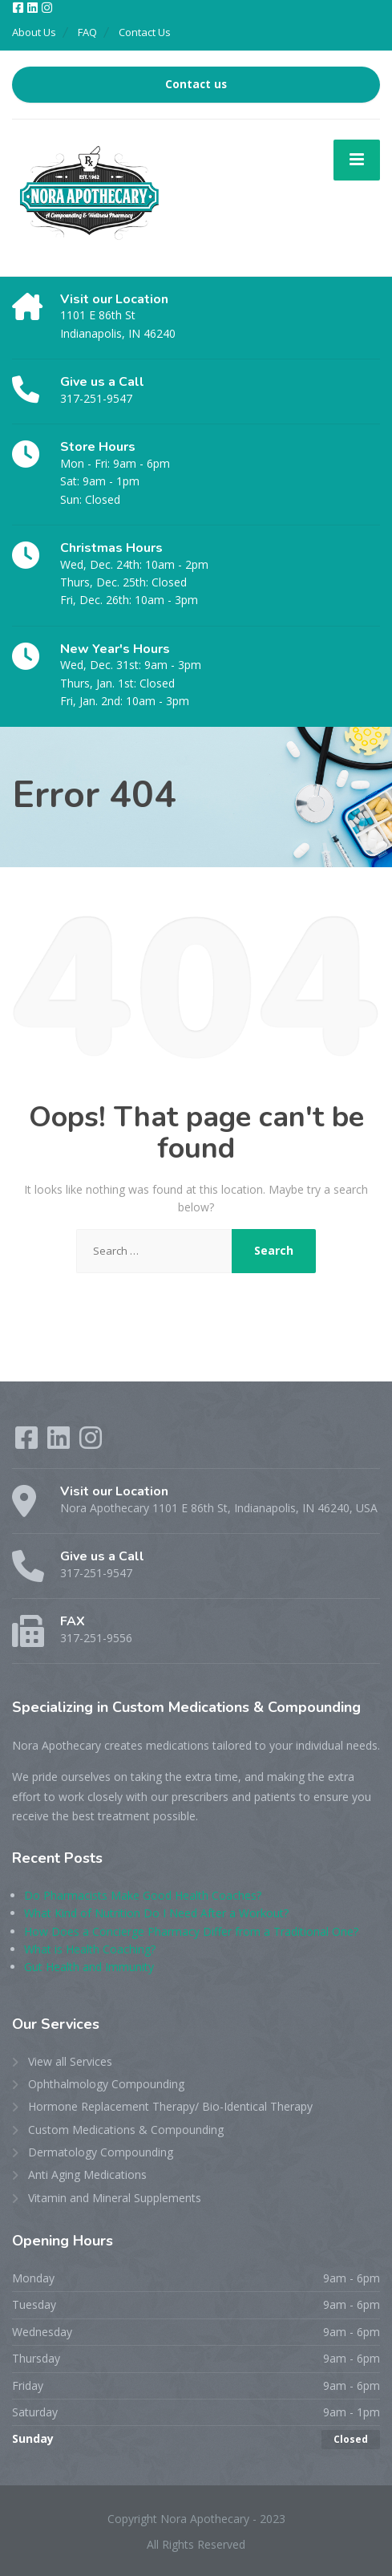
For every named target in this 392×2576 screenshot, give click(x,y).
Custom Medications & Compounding (126, 2129)
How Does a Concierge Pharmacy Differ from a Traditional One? (191, 1931)
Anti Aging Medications (87, 2174)
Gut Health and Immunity (89, 1966)
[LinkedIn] (33, 8)
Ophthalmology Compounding (106, 2083)
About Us (34, 32)
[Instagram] (47, 8)
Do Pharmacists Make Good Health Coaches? (142, 1895)
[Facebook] (19, 8)
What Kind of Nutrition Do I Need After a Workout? (156, 1913)
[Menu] (356, 160)
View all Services (70, 2061)
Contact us (196, 84)
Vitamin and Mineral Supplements (114, 2197)
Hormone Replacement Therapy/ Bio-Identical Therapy (170, 2106)
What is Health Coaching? (90, 1949)
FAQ (87, 32)
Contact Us (145, 32)
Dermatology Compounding (100, 2152)
